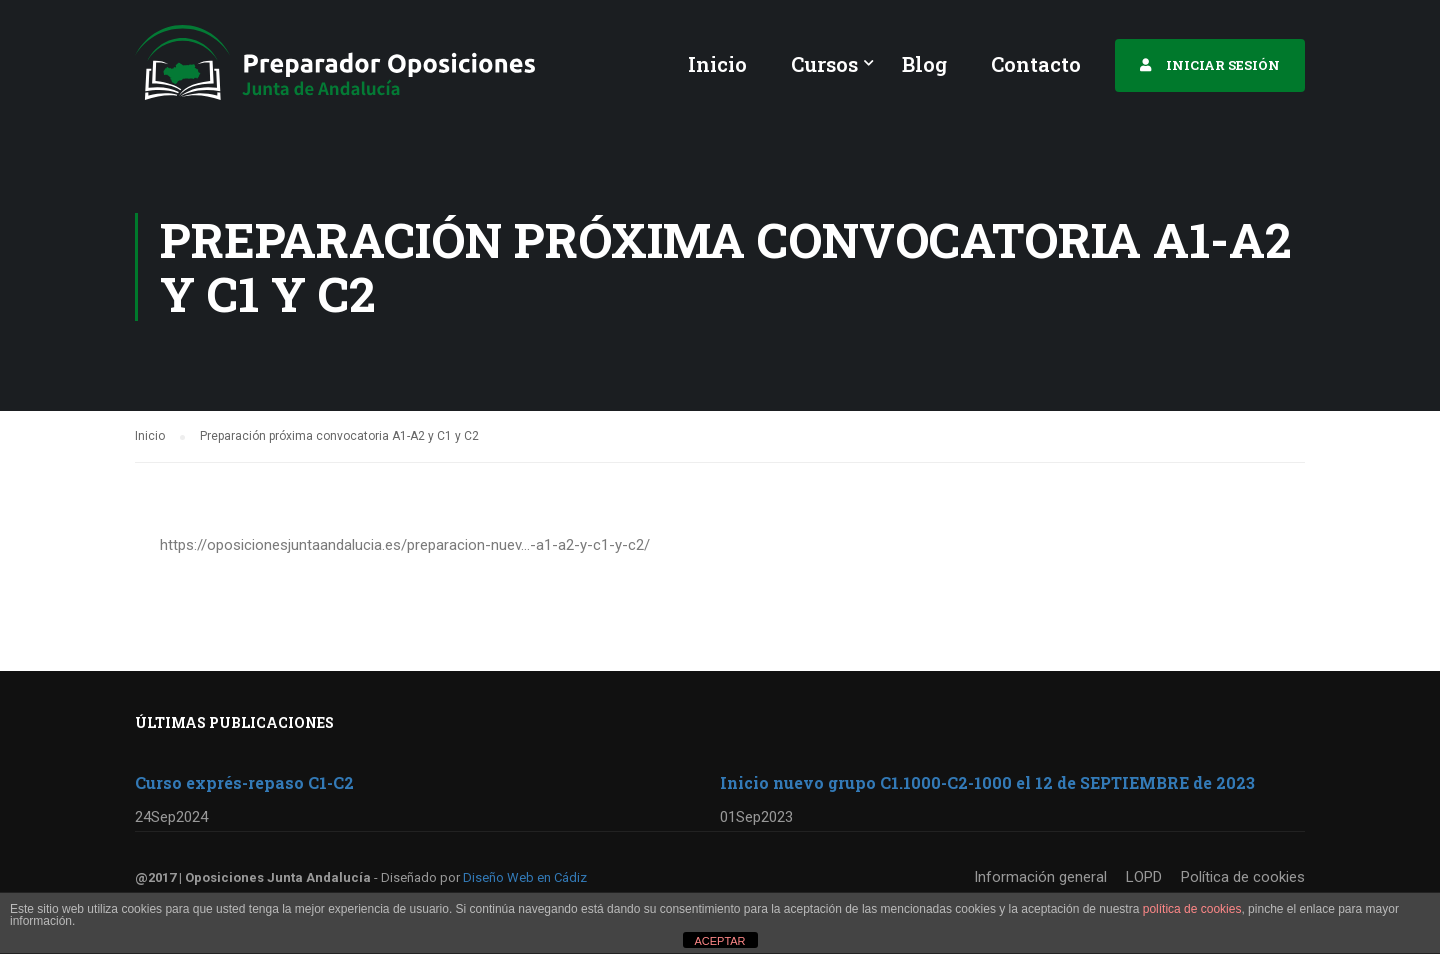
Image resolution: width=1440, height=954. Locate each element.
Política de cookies (1243, 877)
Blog (924, 64)
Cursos (824, 64)
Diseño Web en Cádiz (525, 877)
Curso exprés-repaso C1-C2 (244, 782)
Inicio (717, 64)
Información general (1040, 877)
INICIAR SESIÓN (1223, 65)
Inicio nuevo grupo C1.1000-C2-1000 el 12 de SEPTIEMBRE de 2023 (987, 782)
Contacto (1036, 64)
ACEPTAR (719, 941)
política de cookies (1192, 909)
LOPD (1144, 877)
